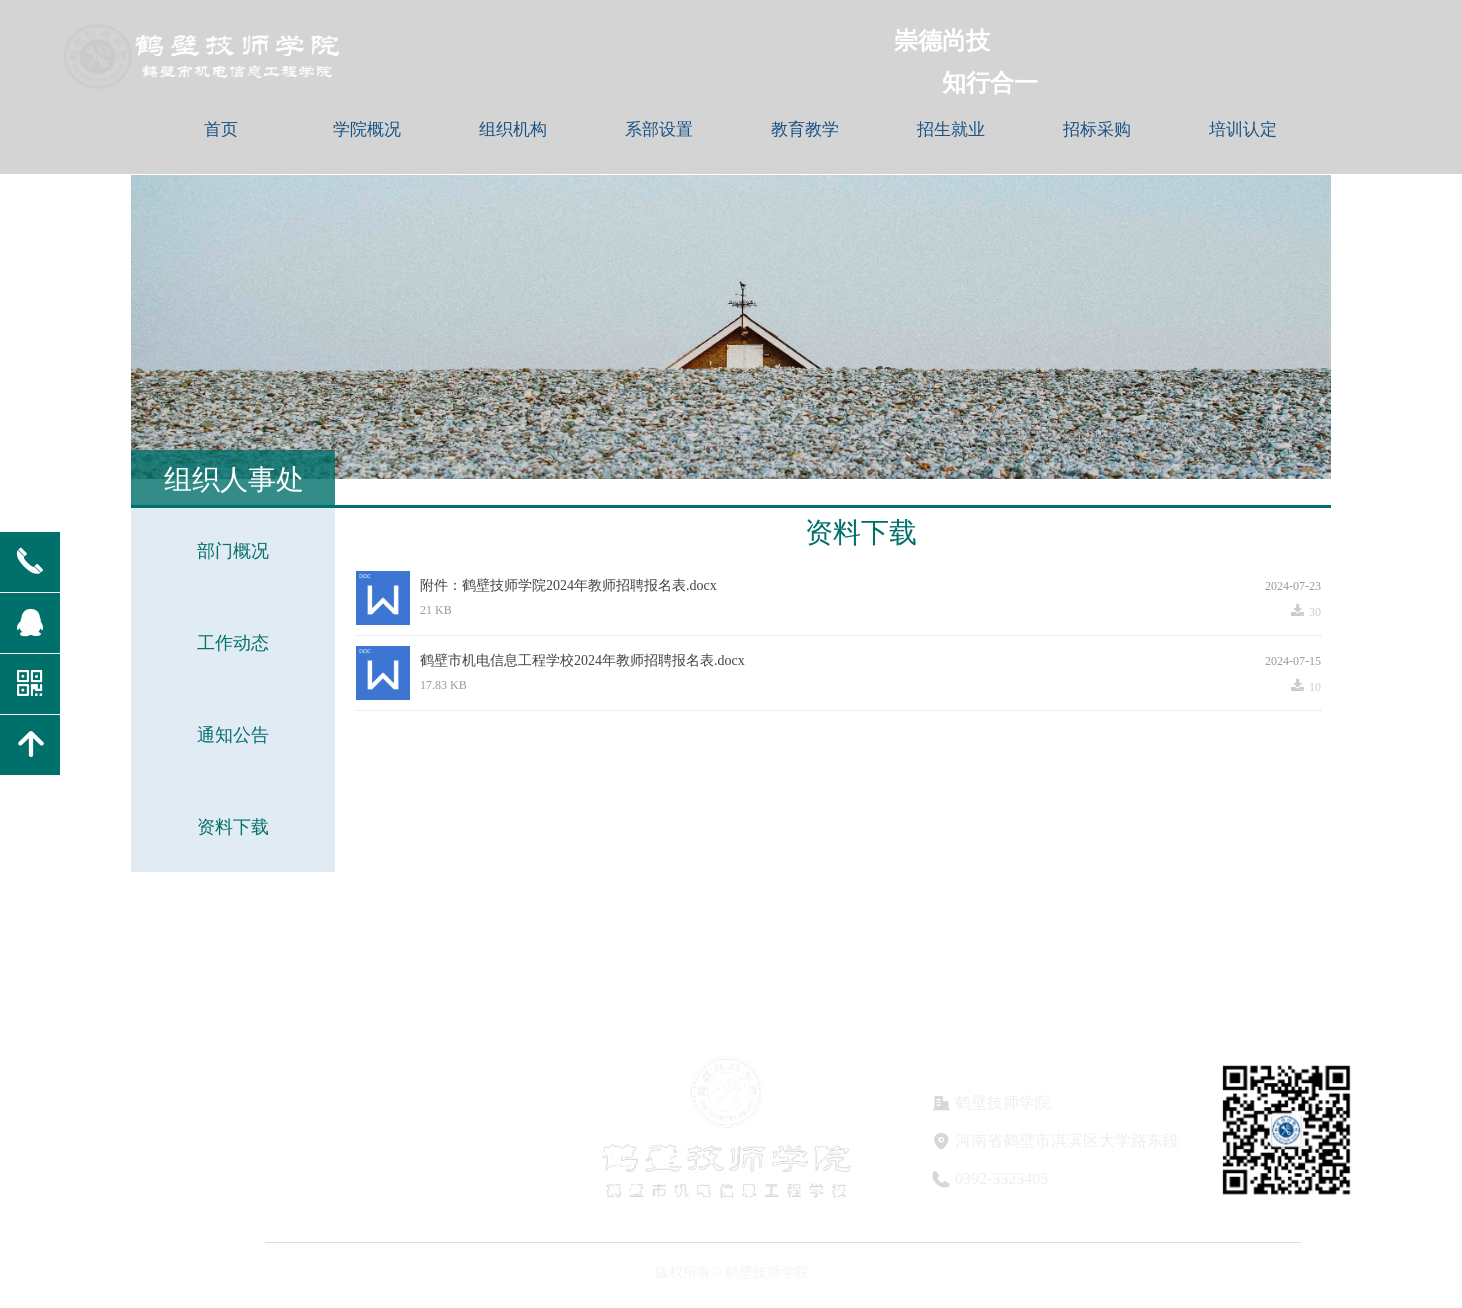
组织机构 (513, 129)
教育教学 (805, 129)
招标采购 (1097, 129)
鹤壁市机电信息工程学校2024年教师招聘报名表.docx (582, 660)
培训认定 (1243, 129)
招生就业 (951, 129)
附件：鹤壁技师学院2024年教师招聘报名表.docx (568, 585)
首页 (221, 129)
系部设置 (659, 129)
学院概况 (367, 129)
